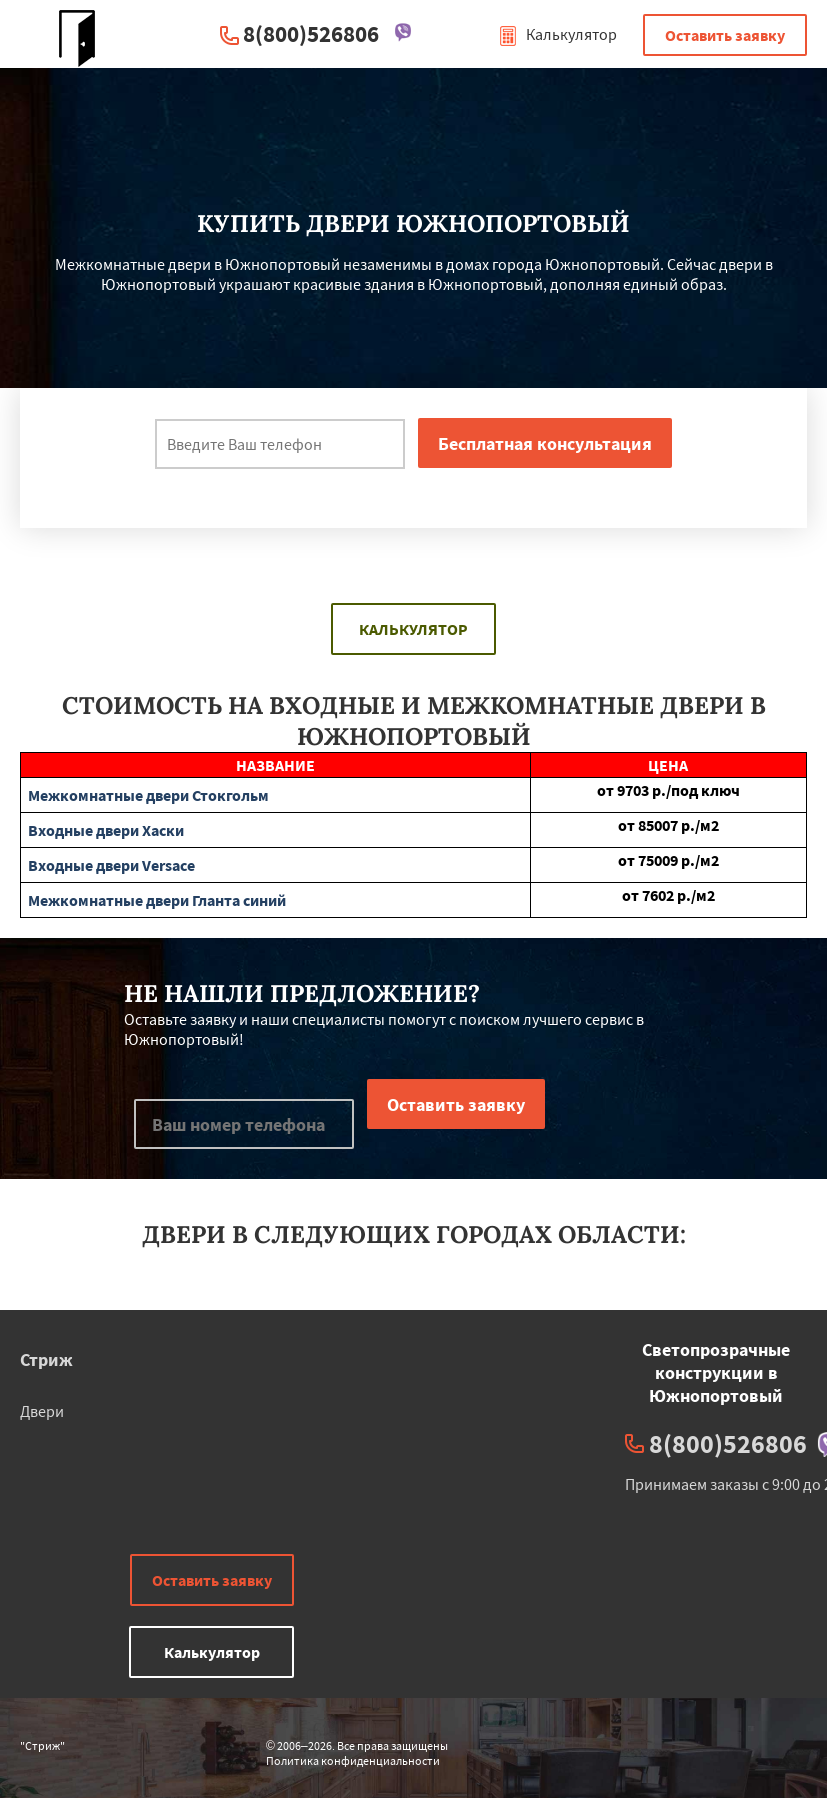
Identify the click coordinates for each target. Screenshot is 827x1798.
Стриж (46, 1359)
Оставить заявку (725, 35)
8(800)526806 (311, 33)
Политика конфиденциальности (353, 1760)
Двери (42, 1411)
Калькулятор (557, 34)
